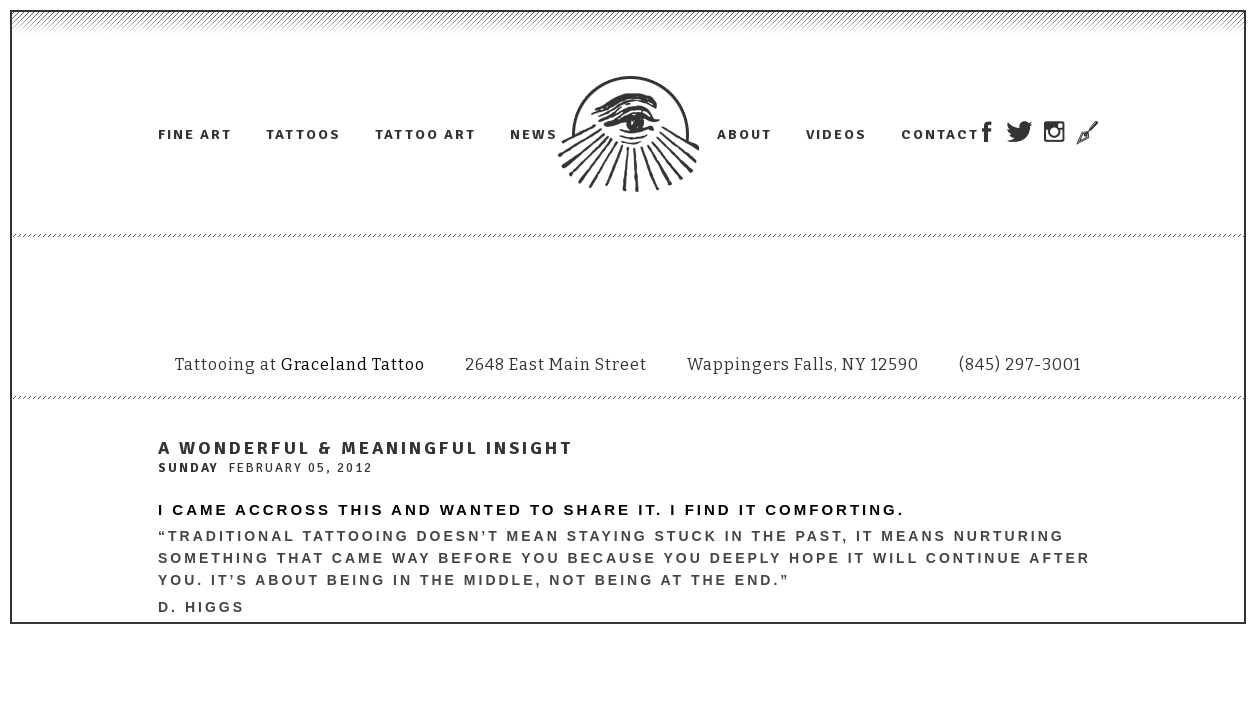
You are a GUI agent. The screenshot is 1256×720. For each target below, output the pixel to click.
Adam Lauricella (628, 134)
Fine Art (195, 134)
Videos (836, 134)
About (744, 134)
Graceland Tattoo (353, 364)
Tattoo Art (425, 134)
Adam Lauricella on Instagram (1054, 131)
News (534, 134)
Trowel (1084, 133)
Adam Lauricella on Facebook (986, 131)
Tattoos (303, 134)
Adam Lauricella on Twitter (1019, 131)
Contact (940, 134)
